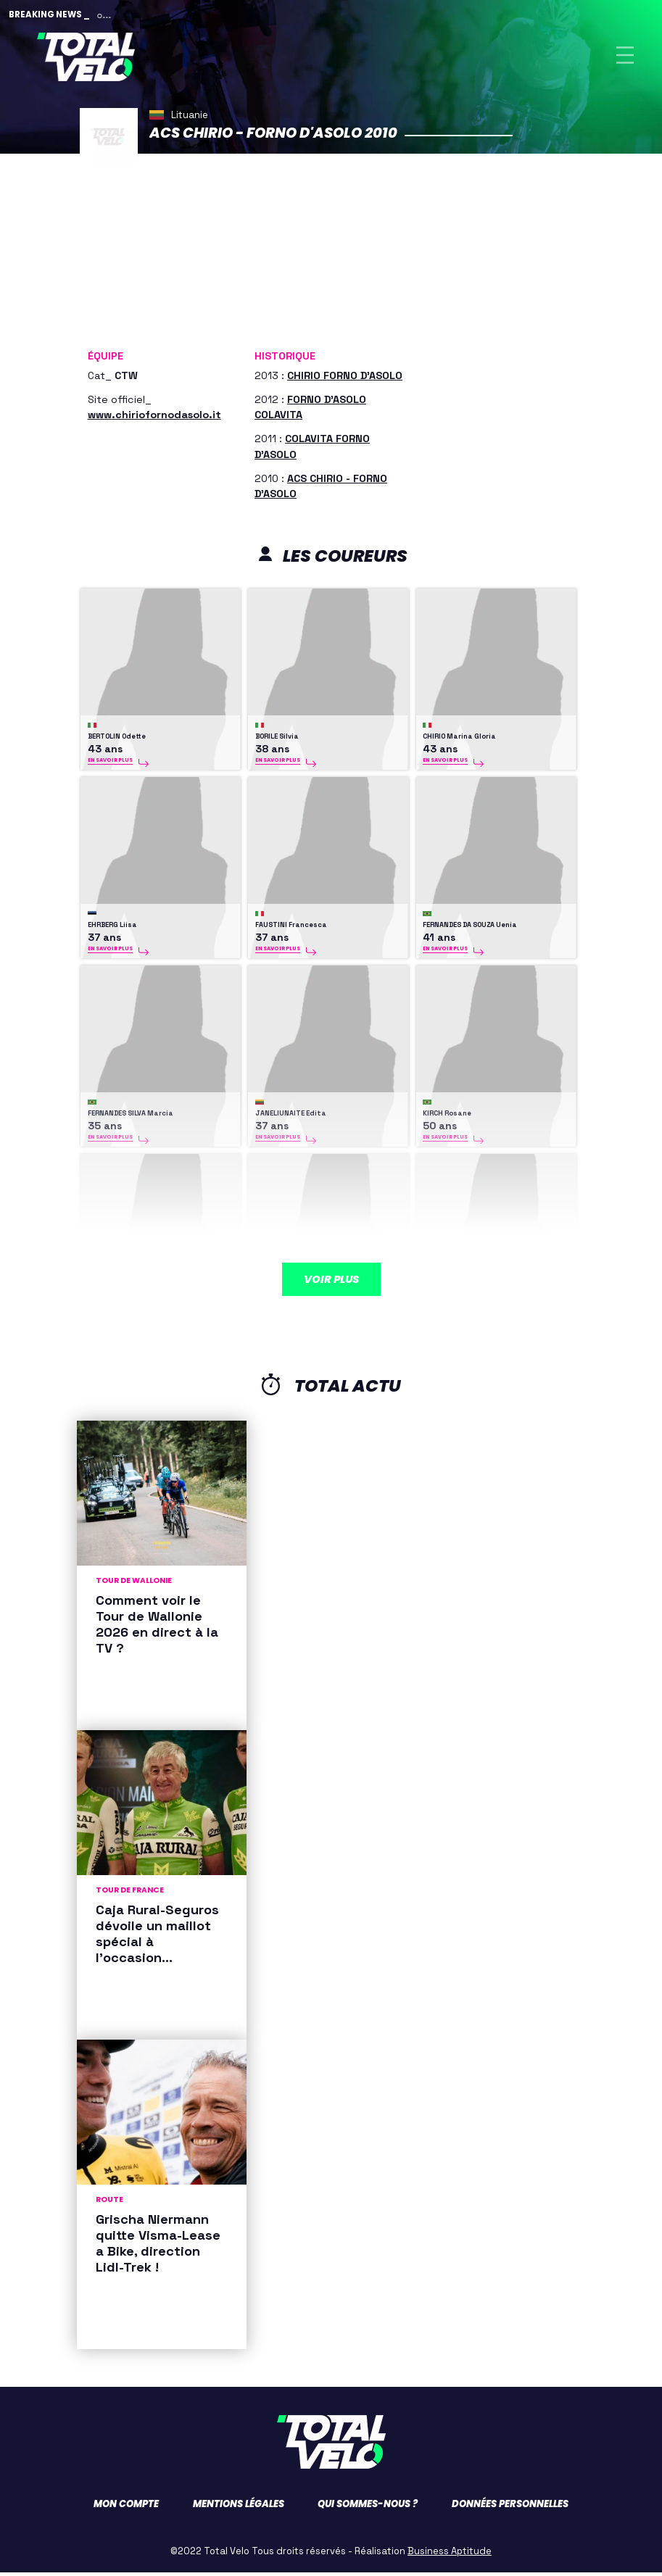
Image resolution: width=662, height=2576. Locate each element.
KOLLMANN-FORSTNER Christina (143, 1306)
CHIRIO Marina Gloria (459, 740)
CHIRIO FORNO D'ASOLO (344, 379)
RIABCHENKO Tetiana (459, 1306)
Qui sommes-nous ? (368, 2507)
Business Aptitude (449, 2554)
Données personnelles (510, 2507)
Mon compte (126, 2507)
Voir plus (331, 1268)
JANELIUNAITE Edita (290, 1117)
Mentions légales (238, 2507)
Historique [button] (285, 360)
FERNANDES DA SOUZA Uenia (470, 929)
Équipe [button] (105, 360)
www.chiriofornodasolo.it (154, 418)
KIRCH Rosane (447, 1117)
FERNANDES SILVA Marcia (130, 1117)
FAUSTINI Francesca (291, 929)
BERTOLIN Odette (117, 740)
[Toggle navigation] (625, 57)
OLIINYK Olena (278, 1306)
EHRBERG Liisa (112, 929)
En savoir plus (110, 764)
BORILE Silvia (277, 740)
